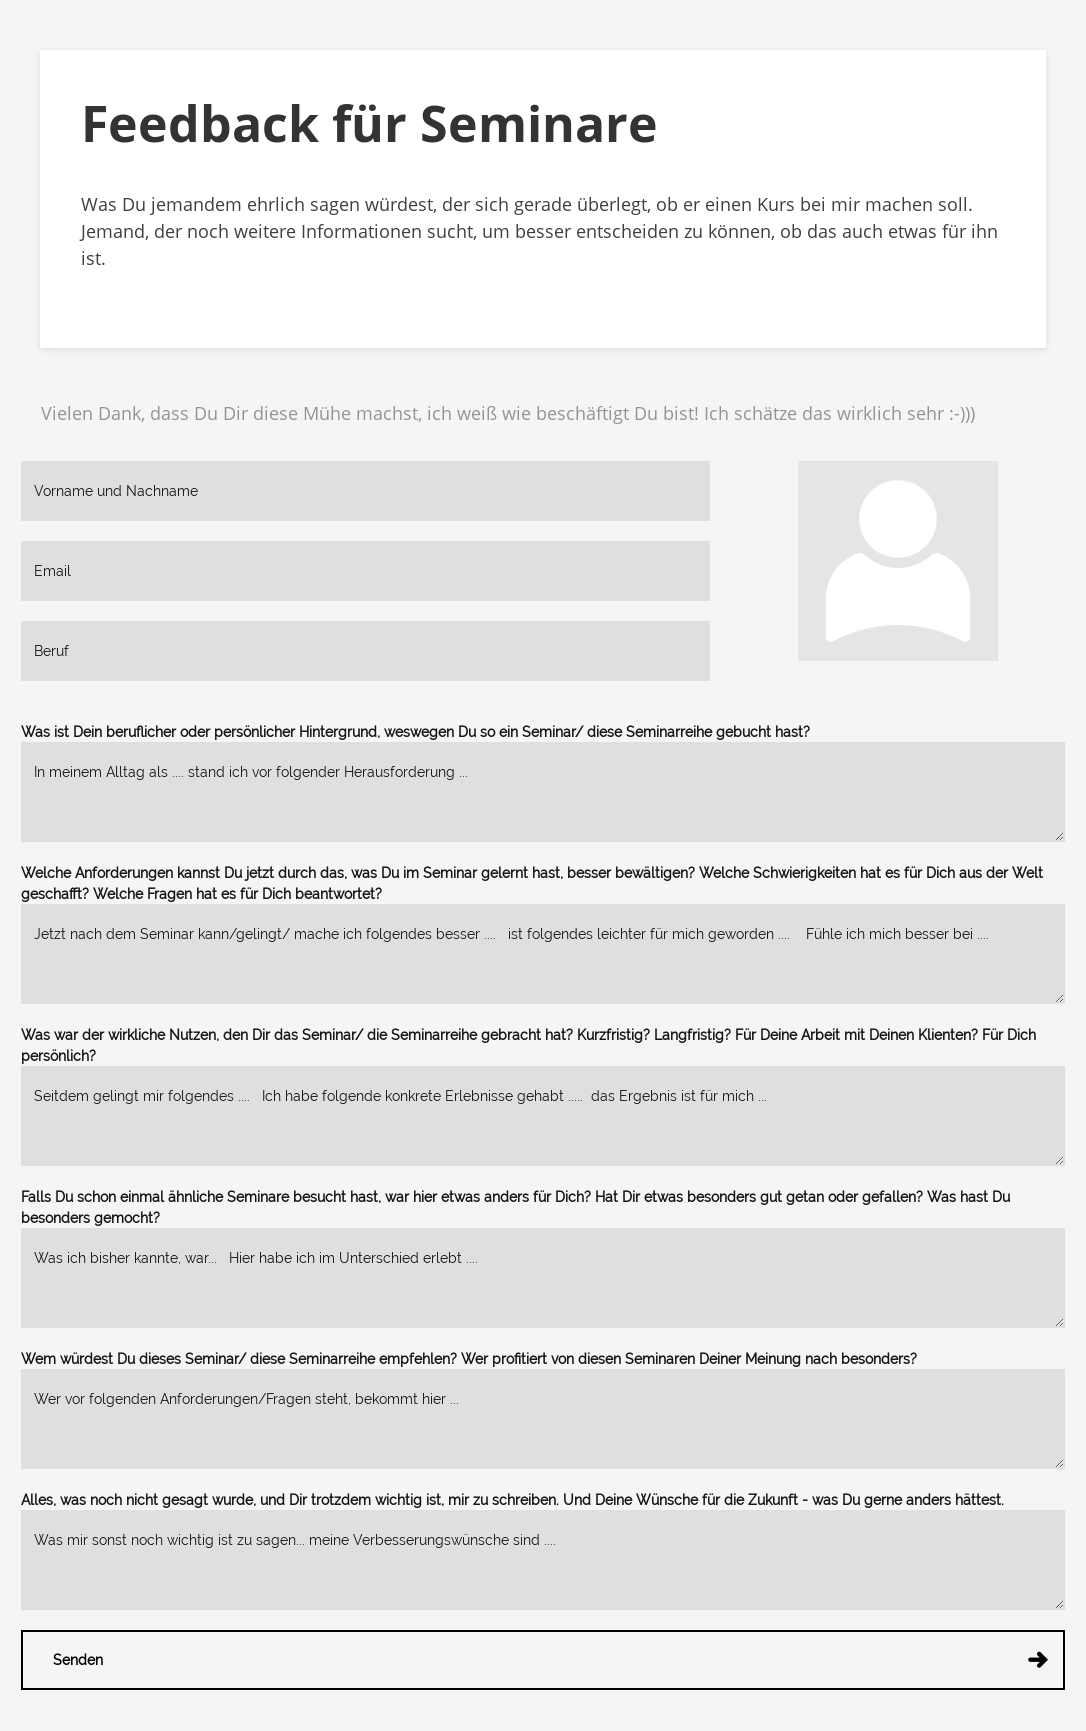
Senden (553, 1664)
